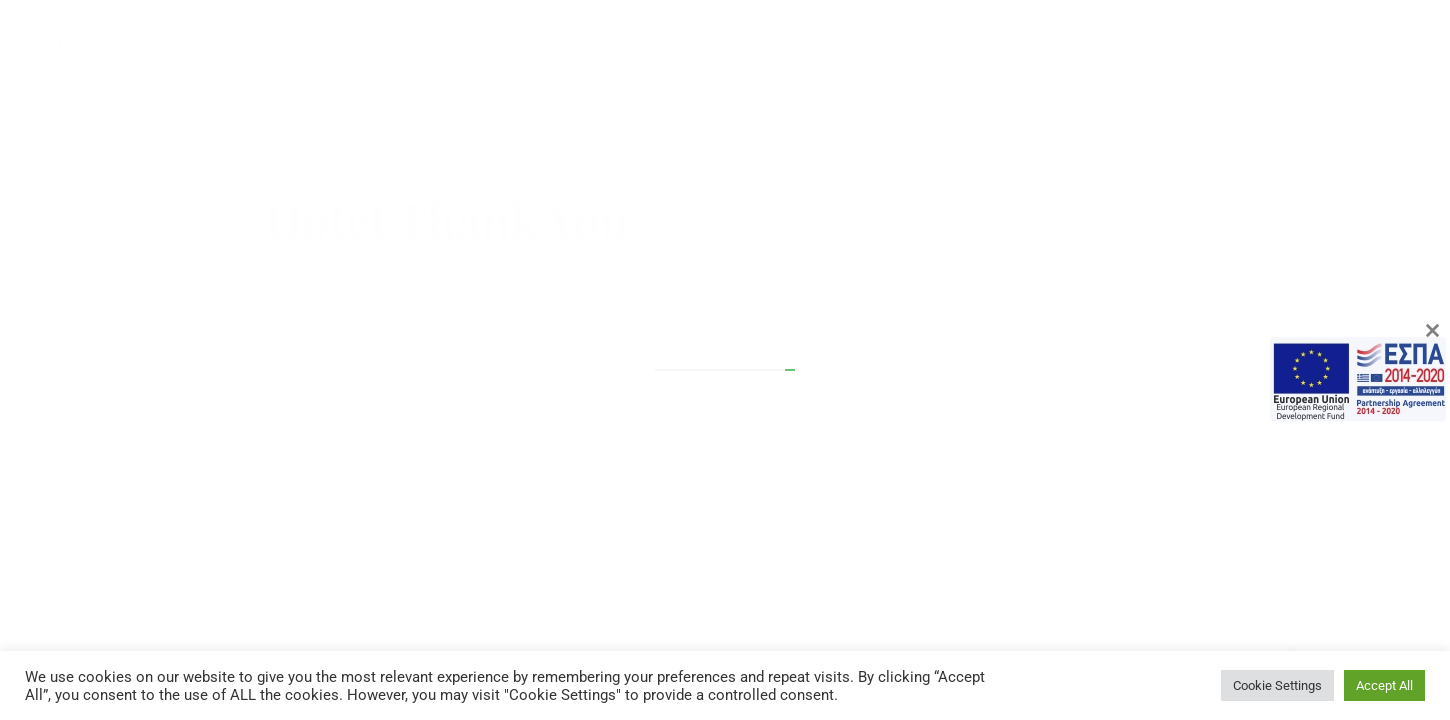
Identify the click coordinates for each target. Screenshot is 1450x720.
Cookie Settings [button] (1277, 685)
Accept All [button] (1384, 685)
